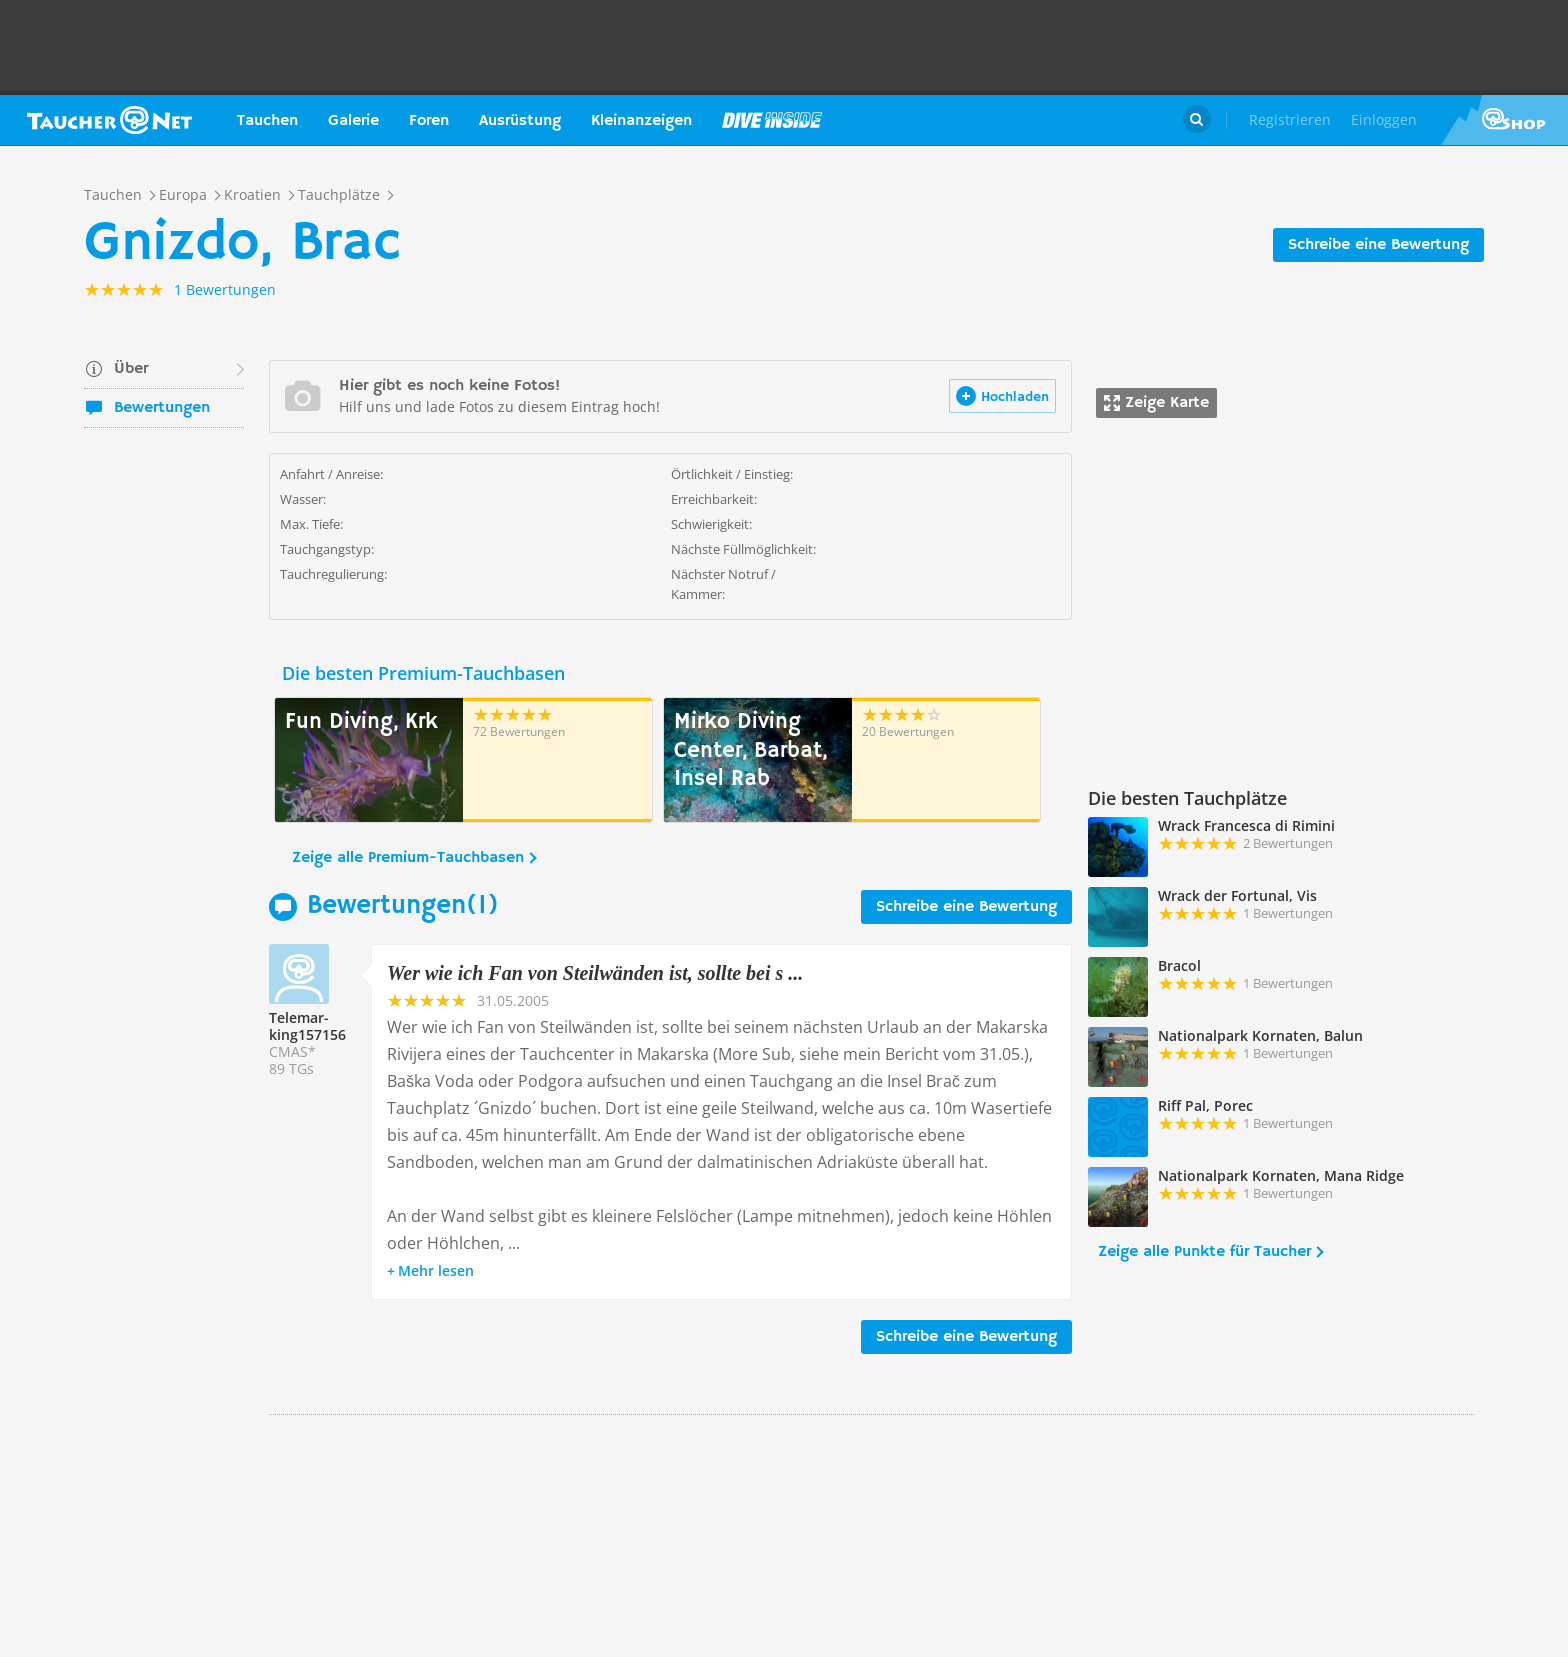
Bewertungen (162, 408)
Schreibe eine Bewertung (1378, 245)
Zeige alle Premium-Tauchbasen (408, 858)
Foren (429, 121)
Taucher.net (109, 120)
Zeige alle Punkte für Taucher (1204, 1252)
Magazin (772, 120)
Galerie (353, 121)
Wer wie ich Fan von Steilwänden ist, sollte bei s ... (595, 973)
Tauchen (267, 121)
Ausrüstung (520, 121)
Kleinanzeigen (641, 121)
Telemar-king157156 (307, 1026)
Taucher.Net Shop (1504, 120)
